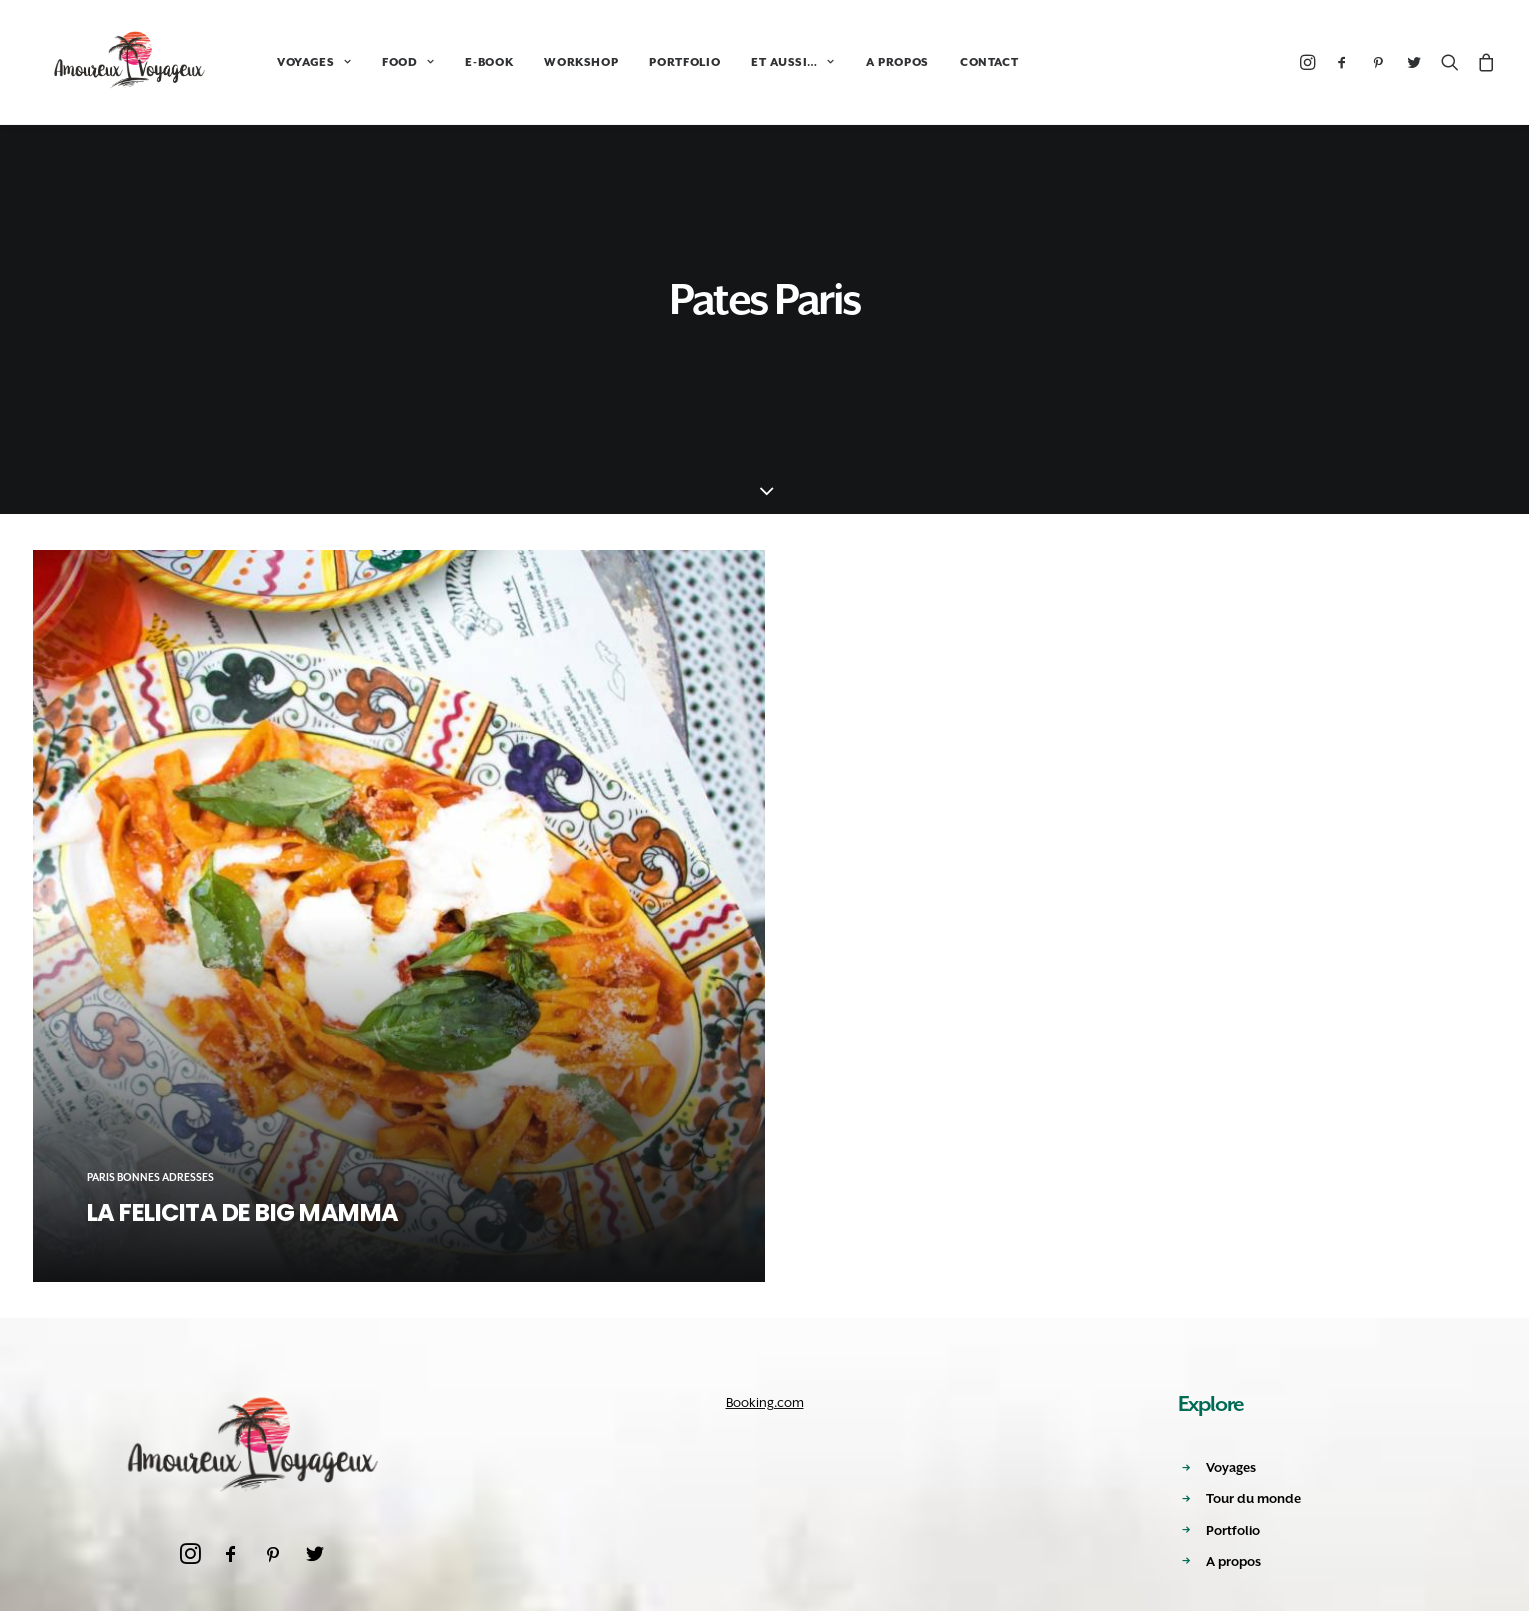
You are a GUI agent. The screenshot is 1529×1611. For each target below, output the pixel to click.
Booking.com (765, 1402)
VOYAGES (282, 62)
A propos (1233, 1561)
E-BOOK (457, 62)
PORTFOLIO (652, 62)
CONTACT (957, 62)
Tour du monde (1253, 1498)
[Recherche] (1450, 62)
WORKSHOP (549, 62)
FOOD (376, 62)
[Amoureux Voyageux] (114, 62)
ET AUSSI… (760, 62)
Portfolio (1233, 1530)
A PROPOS (865, 62)
